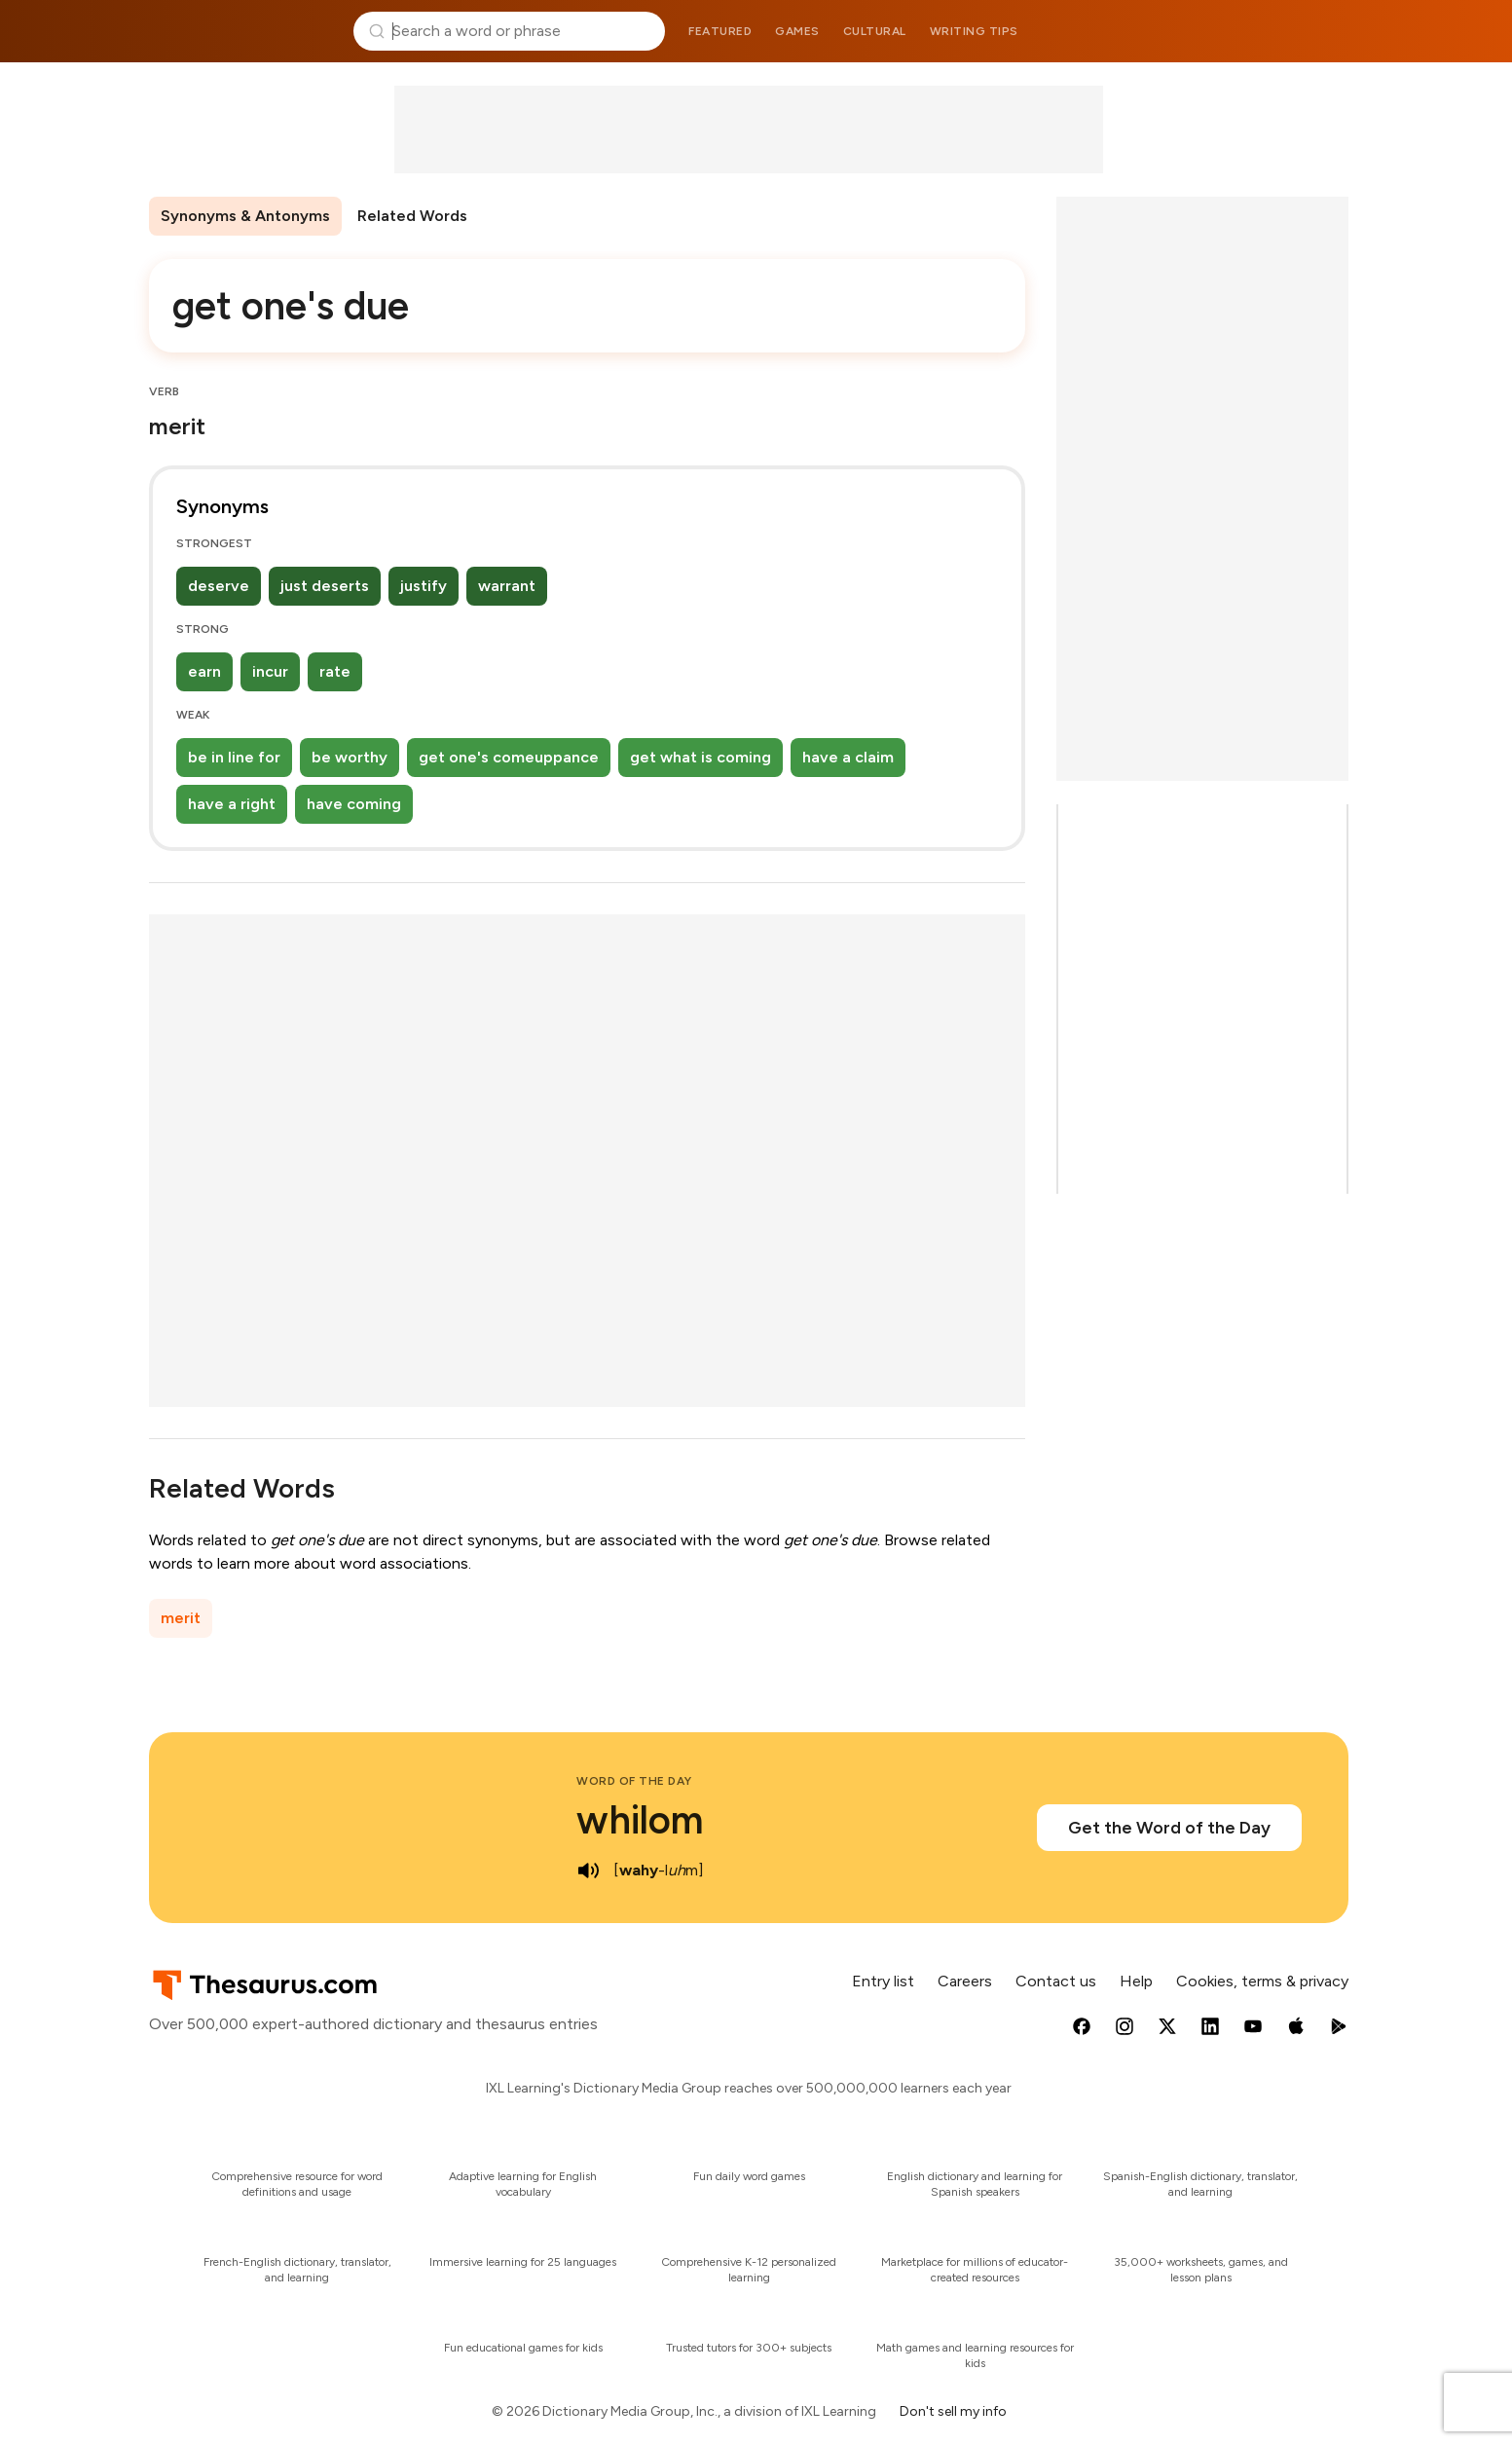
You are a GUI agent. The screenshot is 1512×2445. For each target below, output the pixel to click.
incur (270, 671)
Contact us (1055, 1981)
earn (204, 671)
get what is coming (700, 757)
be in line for (234, 757)
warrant (506, 585)
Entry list (883, 1981)
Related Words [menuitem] (412, 215)
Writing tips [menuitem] (974, 31)
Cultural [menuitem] (874, 31)
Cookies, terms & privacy (1262, 1981)
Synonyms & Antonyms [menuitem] (245, 215)
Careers (965, 1981)
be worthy (349, 757)
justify (423, 585)
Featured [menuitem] (720, 31)
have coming (354, 804)
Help (1136, 1981)
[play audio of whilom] (588, 1870)
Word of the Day (634, 1781)
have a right (232, 804)
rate (334, 671)
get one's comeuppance (509, 757)
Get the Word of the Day (1169, 1827)
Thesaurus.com (244, 31)
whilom (640, 1820)
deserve (218, 585)
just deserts (324, 585)
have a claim (848, 757)
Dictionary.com (1269, 31)
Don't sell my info (953, 2411)
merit (181, 1618)
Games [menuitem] (797, 31)
